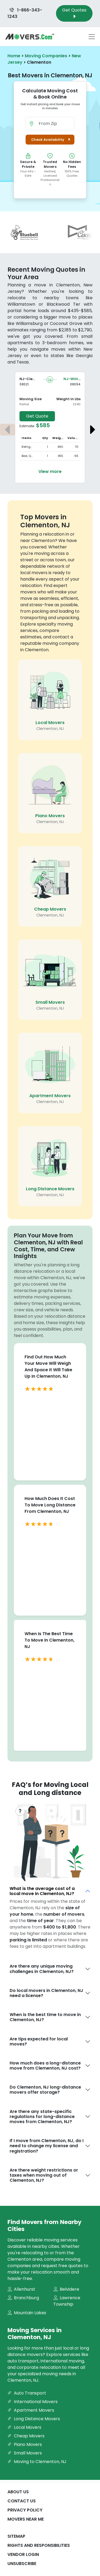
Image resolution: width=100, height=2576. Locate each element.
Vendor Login (23, 2554)
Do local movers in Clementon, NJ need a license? (46, 1993)
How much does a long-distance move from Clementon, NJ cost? (45, 2065)
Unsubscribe (21, 2563)
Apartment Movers (50, 1096)
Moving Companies (46, 56)
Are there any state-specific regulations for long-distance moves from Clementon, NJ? (42, 2116)
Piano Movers (50, 816)
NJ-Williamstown (79, 378)
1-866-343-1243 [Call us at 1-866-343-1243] (24, 13)
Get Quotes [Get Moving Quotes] (74, 13)
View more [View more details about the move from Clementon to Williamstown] (50, 471)
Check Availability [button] (51, 139)
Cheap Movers (50, 909)
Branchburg (23, 2298)
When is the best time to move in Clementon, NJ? (45, 2017)
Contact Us (21, 2501)
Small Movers (50, 1002)
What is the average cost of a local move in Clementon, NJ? (42, 1891)
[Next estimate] (92, 429)
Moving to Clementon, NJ (36, 2461)
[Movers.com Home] (29, 36)
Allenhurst (21, 2289)
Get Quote (37, 416)
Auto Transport (26, 2393)
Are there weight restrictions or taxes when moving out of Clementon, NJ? (44, 2175)
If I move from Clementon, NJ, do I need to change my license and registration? (46, 2146)
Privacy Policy (24, 2510)
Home (13, 56)
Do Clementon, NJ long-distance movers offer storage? (45, 2089)
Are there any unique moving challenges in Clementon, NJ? (42, 1968)
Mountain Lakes (26, 2313)
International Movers (32, 2402)
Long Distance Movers (50, 1189)
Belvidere (66, 2289)
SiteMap (16, 2536)
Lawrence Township (66, 2301)
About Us (18, 2492)
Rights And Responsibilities (38, 2545)
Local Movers (50, 722)
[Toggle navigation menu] (92, 37)
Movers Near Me (25, 2519)
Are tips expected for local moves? (39, 2041)
